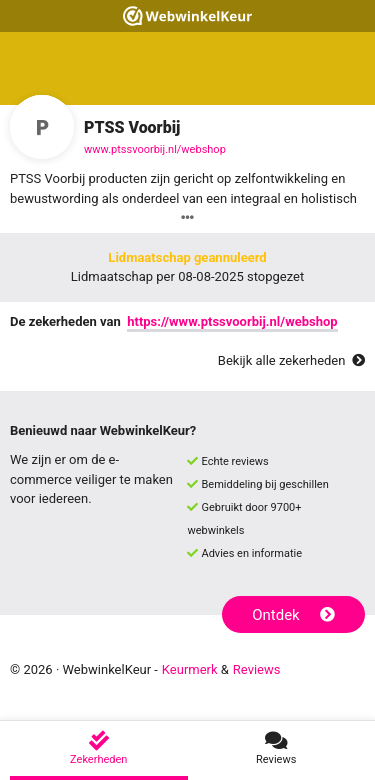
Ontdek (293, 615)
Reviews (257, 669)
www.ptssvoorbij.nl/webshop (155, 149)
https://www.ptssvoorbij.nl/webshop (232, 321)
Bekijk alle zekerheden (291, 360)
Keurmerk (190, 669)
